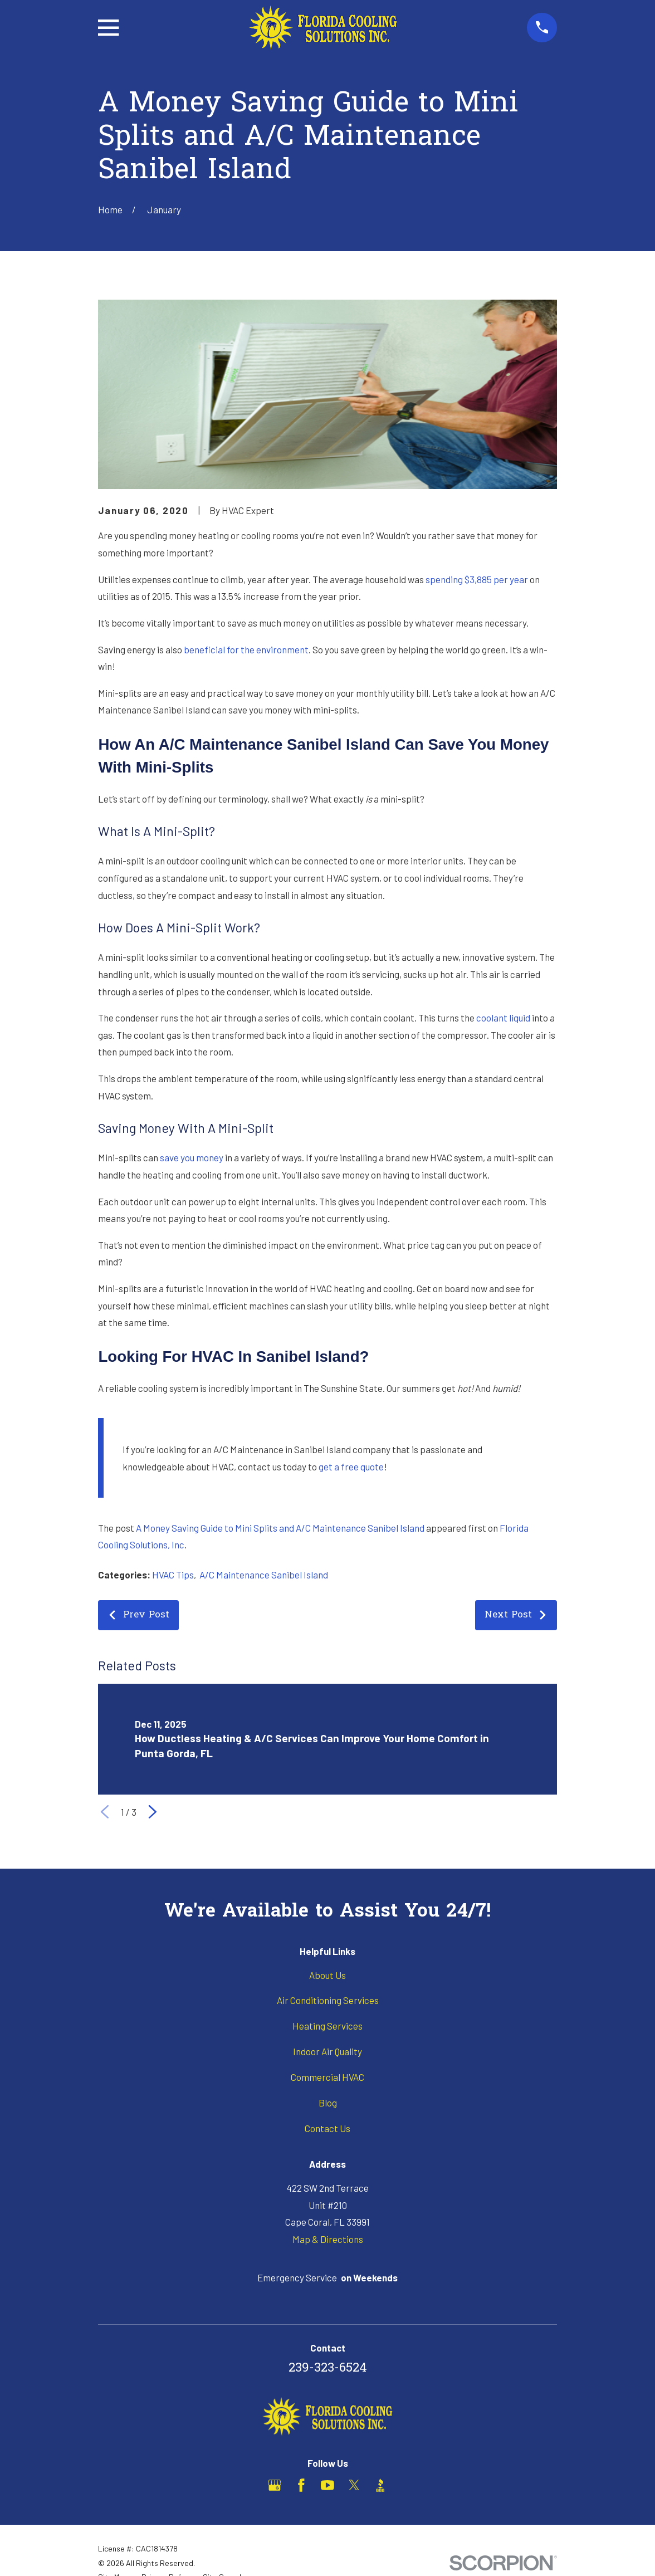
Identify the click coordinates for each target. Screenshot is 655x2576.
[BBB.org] (380, 2485)
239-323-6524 (328, 2368)
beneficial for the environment (246, 649)
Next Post (516, 1615)
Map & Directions (327, 2239)
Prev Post (138, 1615)
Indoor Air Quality (327, 2051)
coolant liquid (503, 1017)
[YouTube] (327, 2485)
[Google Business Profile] (274, 2485)
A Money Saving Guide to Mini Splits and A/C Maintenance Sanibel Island (280, 1527)
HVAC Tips (173, 1574)
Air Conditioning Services (328, 2000)
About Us (327, 1975)
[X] (354, 2485)
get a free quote (351, 1466)
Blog (328, 2102)
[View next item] (152, 1812)
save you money (191, 1157)
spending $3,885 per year (477, 579)
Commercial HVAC (327, 2077)
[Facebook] (301, 2485)
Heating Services (327, 2025)
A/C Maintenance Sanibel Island (263, 1574)
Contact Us (327, 2128)
